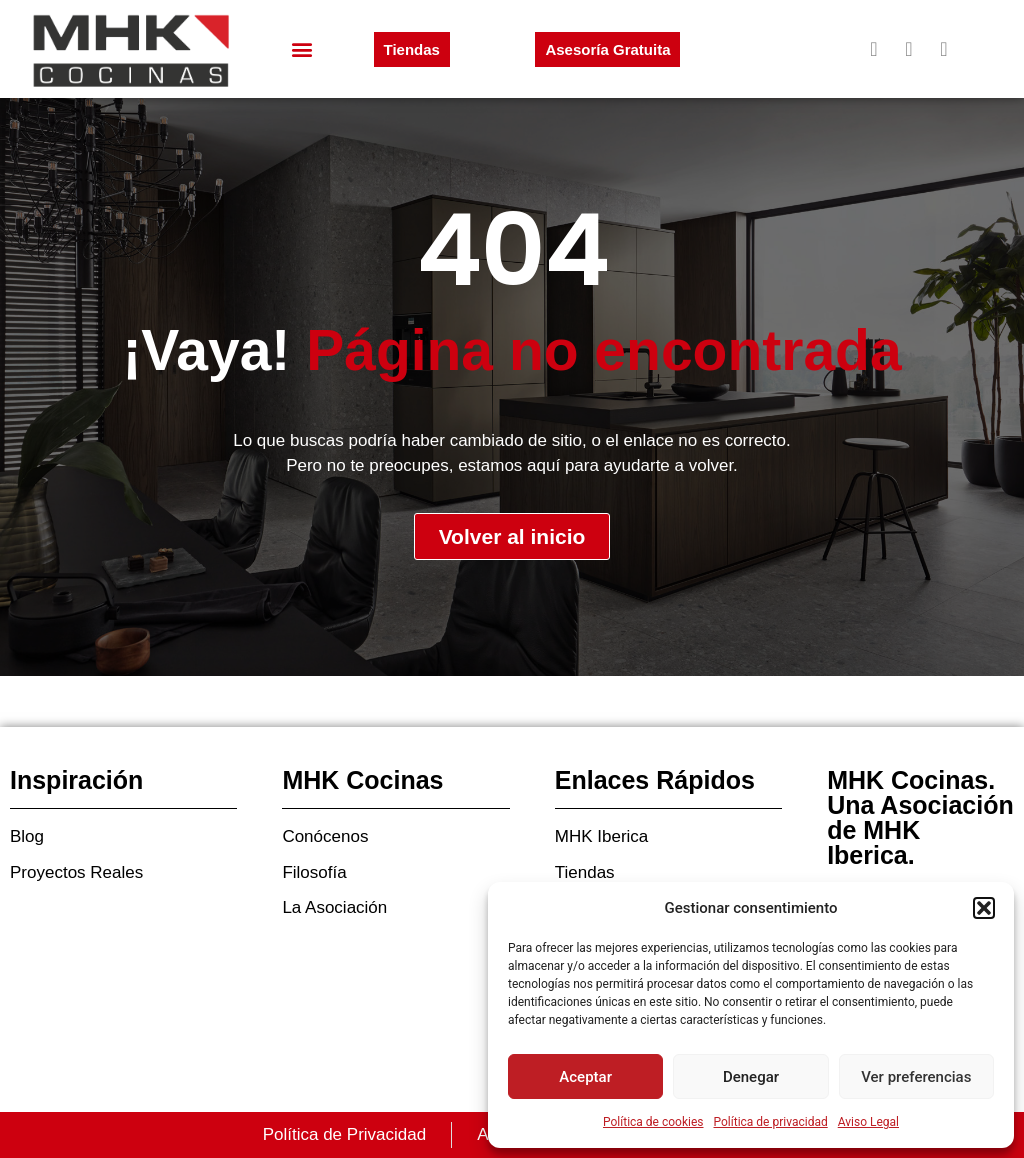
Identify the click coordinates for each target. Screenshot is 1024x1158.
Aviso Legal (868, 1122)
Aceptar (585, 1077)
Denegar (751, 1077)
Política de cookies (653, 1122)
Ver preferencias (916, 1077)
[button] (984, 908)
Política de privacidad (771, 1122)
